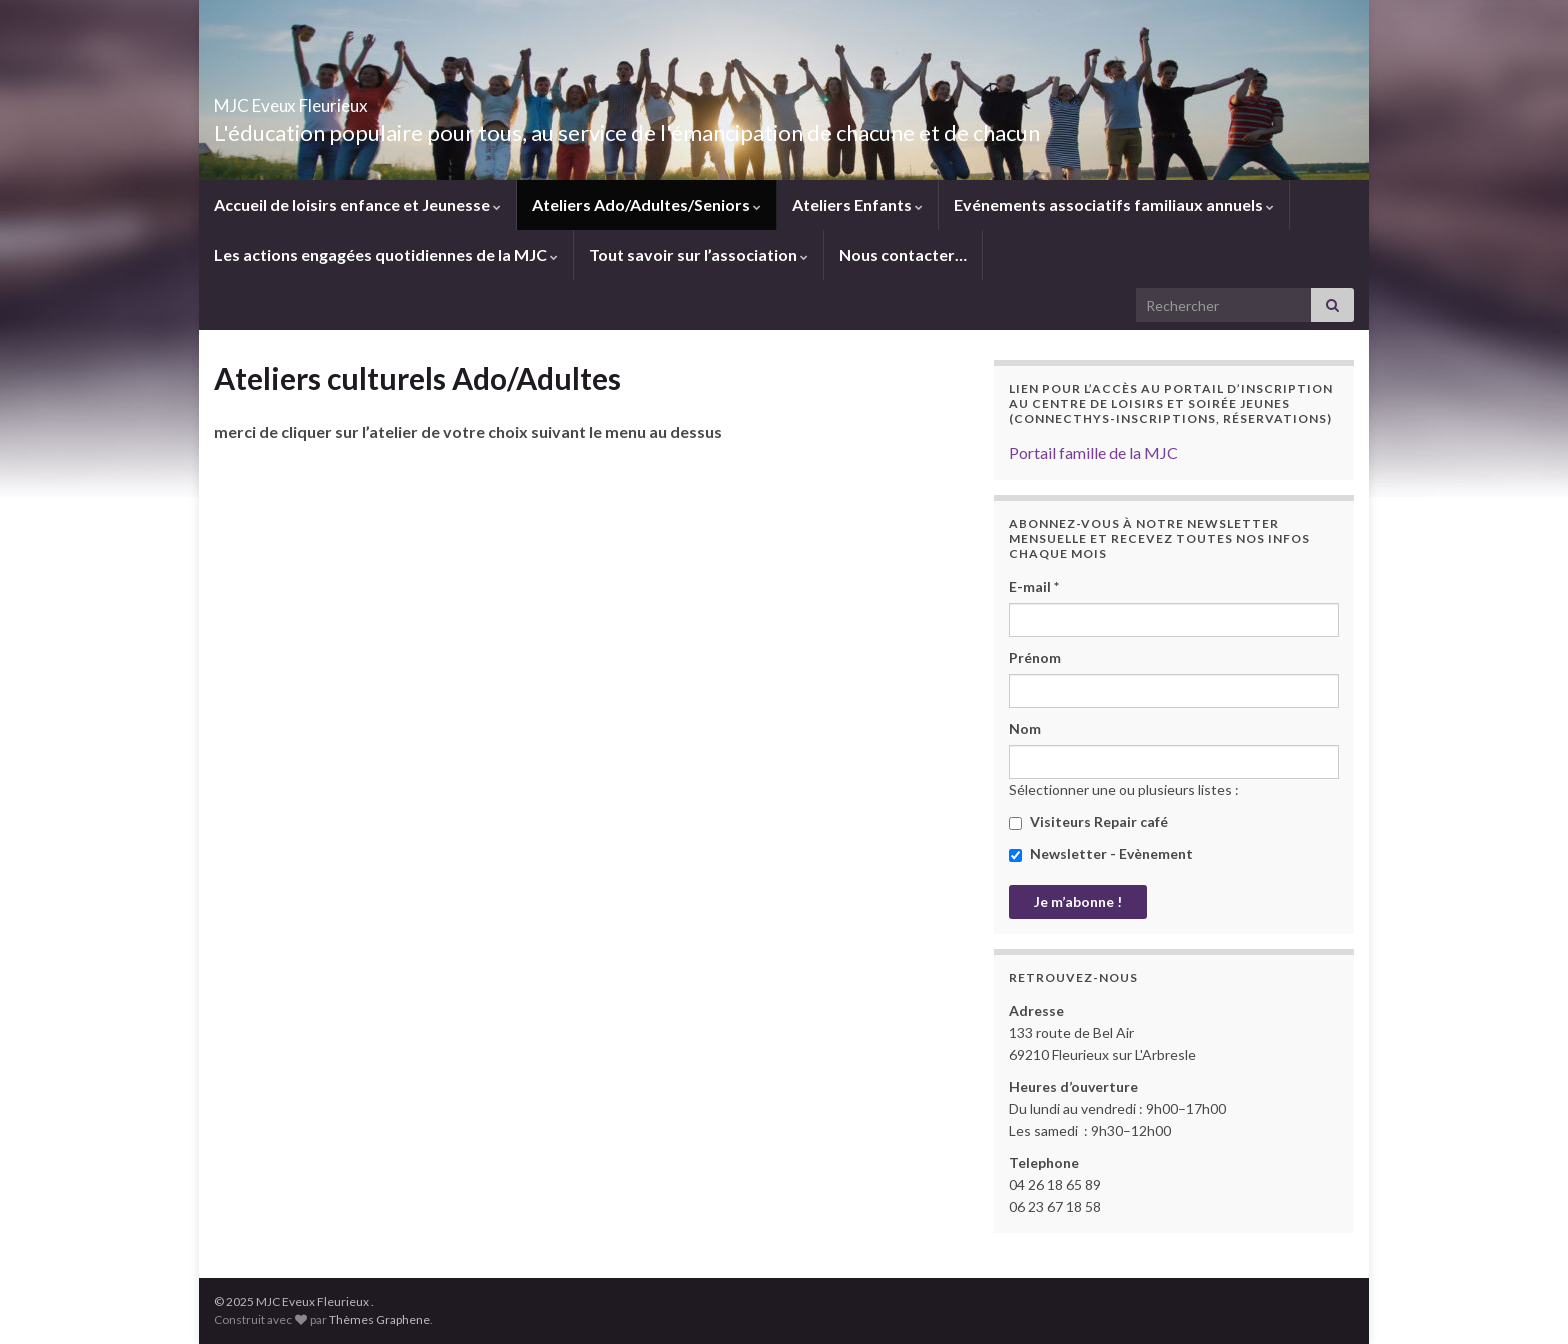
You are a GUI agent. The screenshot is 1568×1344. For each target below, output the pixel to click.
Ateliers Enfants (857, 204)
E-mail (1034, 586)
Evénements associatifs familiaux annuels (1114, 204)
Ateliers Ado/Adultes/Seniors (646, 204)
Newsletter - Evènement (1101, 853)
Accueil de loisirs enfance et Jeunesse (357, 204)
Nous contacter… (903, 254)
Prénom (1035, 657)
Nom (1025, 728)
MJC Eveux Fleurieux (351, 99)
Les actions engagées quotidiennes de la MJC (386, 254)
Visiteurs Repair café (1088, 821)
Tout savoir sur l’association (698, 254)
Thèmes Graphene (379, 1319)
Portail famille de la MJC (1093, 452)
